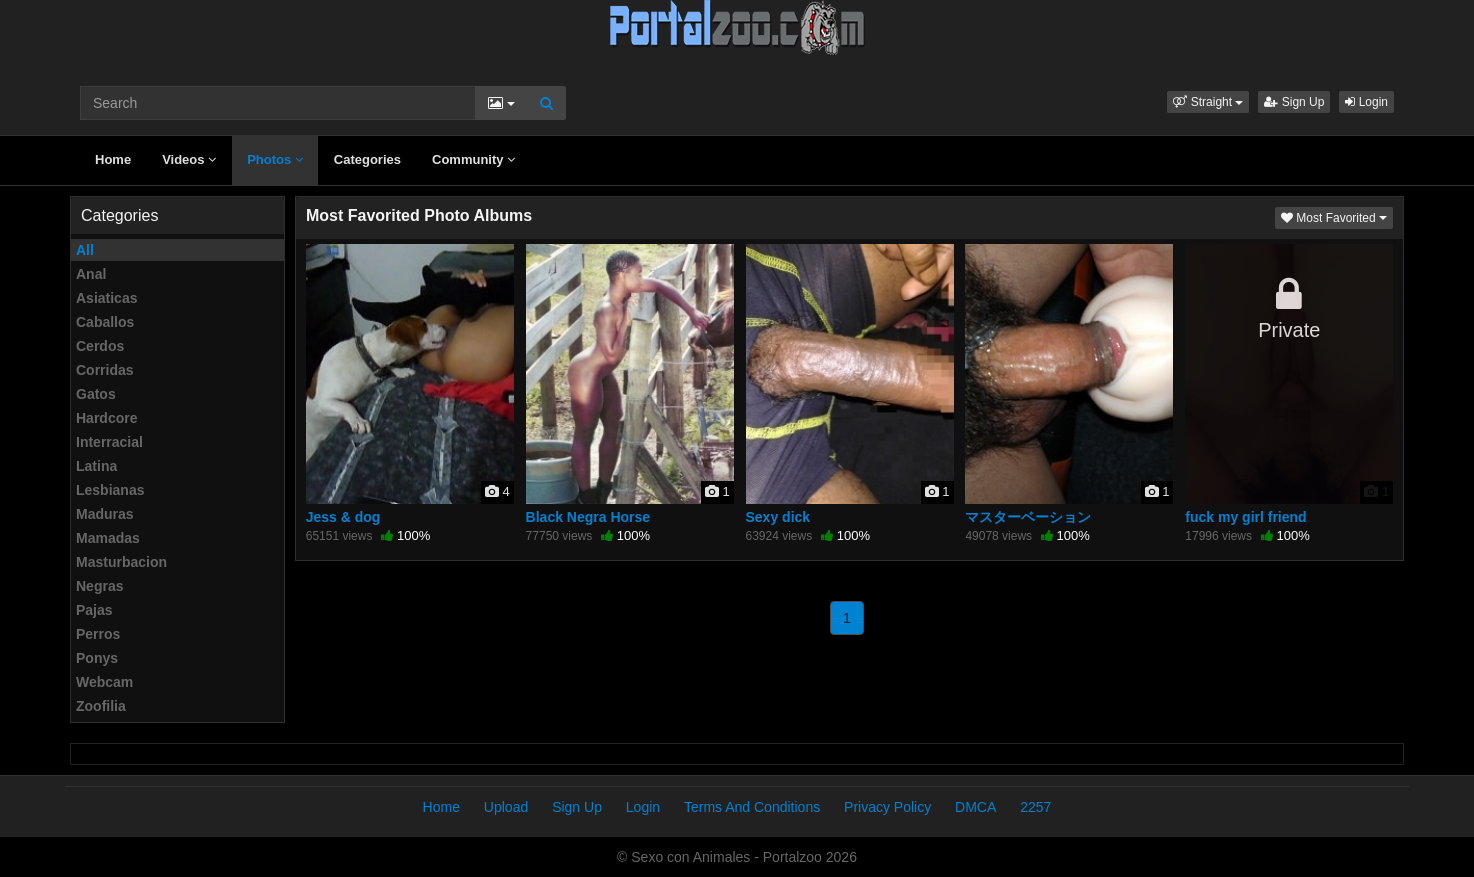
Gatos (96, 394)
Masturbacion (121, 562)
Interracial (109, 442)
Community (473, 159)
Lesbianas (110, 490)
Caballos (105, 322)
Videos (189, 159)
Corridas (105, 370)
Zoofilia (101, 706)
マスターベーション (1028, 517)
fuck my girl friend (1245, 517)
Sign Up (1294, 102)
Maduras (105, 514)
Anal (91, 274)
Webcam (104, 682)
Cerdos (100, 346)
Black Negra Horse (588, 517)
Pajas (94, 610)
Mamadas (108, 538)
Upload (506, 807)
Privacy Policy (887, 807)
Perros (98, 634)
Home (113, 159)
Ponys (97, 658)
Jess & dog (343, 517)
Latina (96, 466)
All (85, 250)
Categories (367, 159)
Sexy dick (778, 517)
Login (1366, 102)
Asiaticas (106, 298)
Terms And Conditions (752, 807)
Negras (99, 586)
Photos (275, 159)
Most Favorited (1337, 216)
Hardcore (106, 418)
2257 (1035, 807)
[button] (1208, 102)
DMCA (975, 807)
